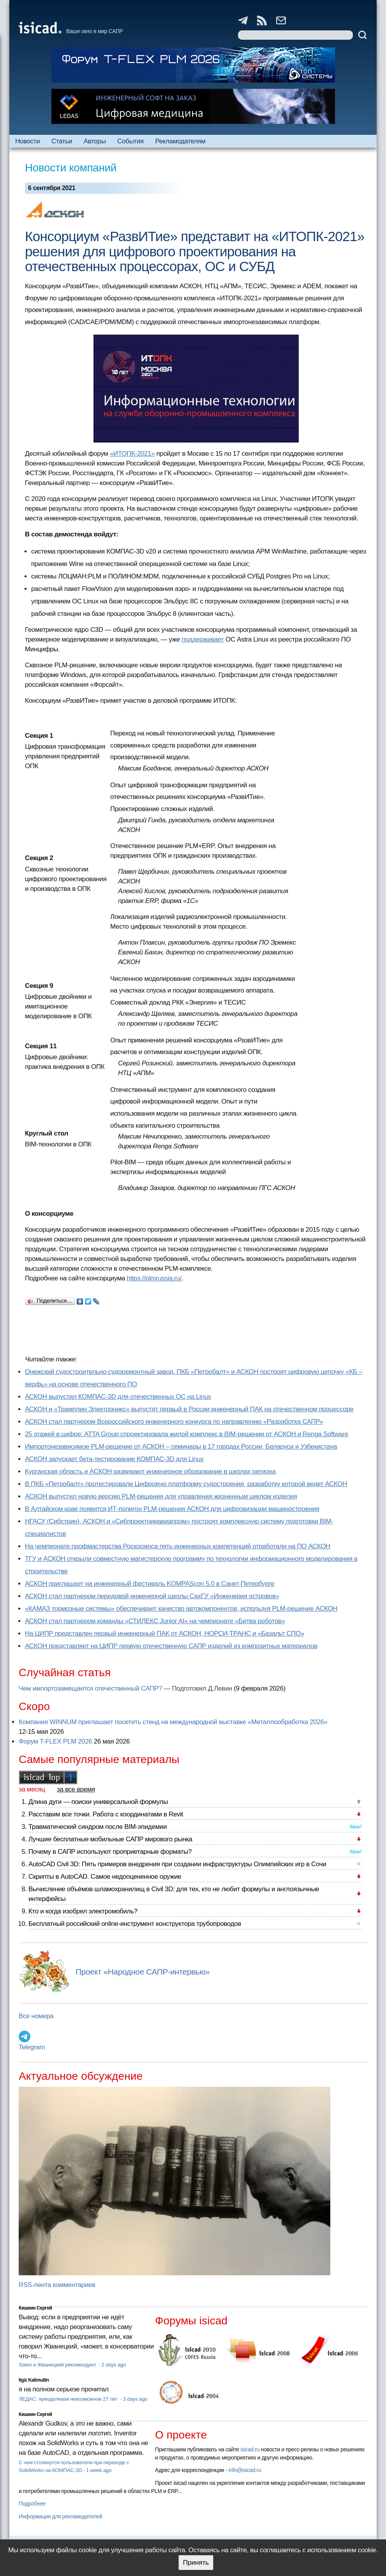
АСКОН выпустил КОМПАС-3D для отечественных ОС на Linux (118, 1396)
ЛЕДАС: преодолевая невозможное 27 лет (69, 2399)
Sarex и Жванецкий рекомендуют (58, 2365)
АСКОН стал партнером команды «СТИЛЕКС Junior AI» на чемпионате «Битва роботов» (155, 1621)
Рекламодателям (180, 141)
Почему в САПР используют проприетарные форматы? (110, 1851)
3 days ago (135, 2399)
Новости (27, 141)
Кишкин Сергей (35, 2308)
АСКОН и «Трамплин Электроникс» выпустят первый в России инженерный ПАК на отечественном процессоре (189, 1409)
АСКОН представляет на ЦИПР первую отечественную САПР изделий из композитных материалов (171, 1646)
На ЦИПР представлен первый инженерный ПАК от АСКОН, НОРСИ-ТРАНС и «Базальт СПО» (164, 1633)
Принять (196, 2562)
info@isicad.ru (245, 2470)
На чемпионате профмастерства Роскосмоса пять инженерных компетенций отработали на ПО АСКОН (177, 1546)
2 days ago (113, 2365)
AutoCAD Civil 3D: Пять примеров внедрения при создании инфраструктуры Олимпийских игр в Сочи (177, 1864)
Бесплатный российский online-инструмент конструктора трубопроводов (134, 1923)
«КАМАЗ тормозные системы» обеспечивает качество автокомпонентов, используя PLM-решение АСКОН (181, 1608)
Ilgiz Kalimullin (34, 2380)
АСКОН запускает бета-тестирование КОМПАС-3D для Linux (114, 1459)
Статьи (61, 141)
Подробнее (32, 2503)
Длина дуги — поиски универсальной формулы (98, 1801)
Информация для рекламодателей (60, 2516)
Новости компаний (70, 168)
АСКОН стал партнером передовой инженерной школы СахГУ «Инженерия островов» (152, 1596)
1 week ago (99, 2470)
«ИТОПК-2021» (132, 453)
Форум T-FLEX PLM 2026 (55, 1741)
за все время (76, 1789)
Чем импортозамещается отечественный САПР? (90, 1688)
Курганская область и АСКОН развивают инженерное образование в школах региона (150, 1471)
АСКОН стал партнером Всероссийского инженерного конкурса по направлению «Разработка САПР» (174, 1421)
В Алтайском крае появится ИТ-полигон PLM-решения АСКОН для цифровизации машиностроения (172, 1509)
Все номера (36, 2016)
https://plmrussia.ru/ (154, 1278)
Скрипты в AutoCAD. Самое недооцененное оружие (104, 1876)
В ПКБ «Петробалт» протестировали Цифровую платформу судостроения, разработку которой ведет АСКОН (186, 1484)
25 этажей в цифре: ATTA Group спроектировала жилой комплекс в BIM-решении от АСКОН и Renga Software (186, 1434)
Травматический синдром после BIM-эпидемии (97, 1826)
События (130, 141)
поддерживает (203, 639)
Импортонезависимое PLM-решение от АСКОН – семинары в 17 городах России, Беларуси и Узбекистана (181, 1446)
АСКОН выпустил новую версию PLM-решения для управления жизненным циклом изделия (161, 1496)
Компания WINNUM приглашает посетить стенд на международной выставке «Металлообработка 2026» (173, 1722)
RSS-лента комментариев (57, 2285)
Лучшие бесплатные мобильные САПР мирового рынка (110, 1839)
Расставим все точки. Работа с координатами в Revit (105, 1814)
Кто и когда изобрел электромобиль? (82, 1911)
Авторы (95, 141)
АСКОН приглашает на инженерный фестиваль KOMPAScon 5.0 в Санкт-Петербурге (149, 1583)
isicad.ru (249, 2449)
